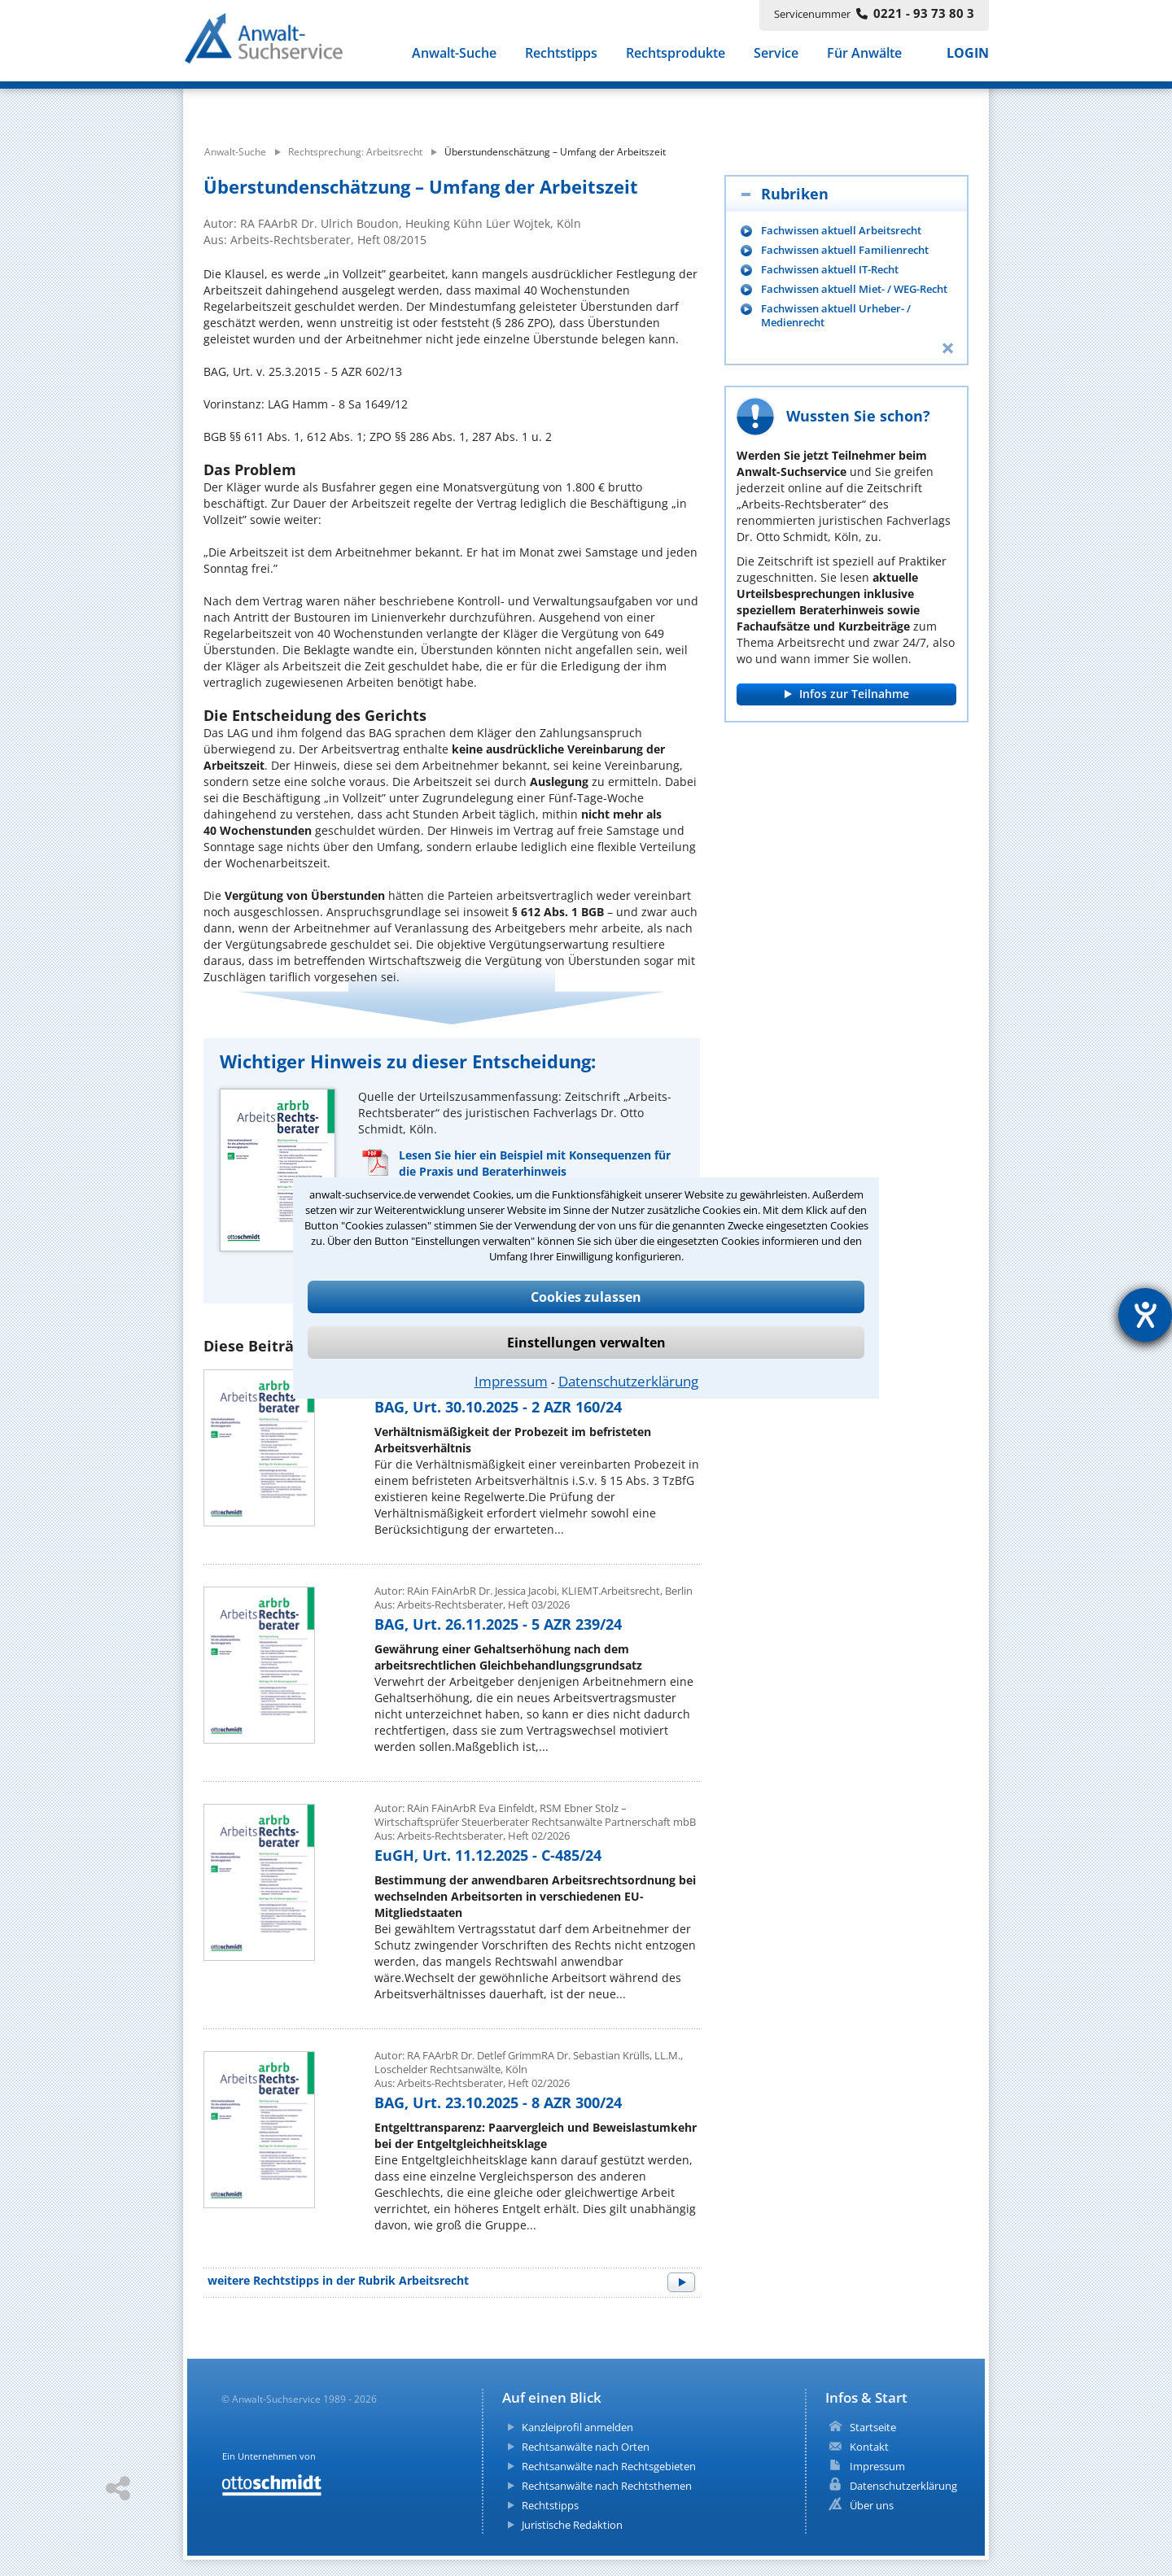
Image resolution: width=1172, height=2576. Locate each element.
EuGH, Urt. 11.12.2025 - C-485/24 (487, 1855)
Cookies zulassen (586, 1297)
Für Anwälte (864, 55)
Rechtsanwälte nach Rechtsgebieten (609, 2466)
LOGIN (968, 55)
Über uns (872, 2505)
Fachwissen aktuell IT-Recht (830, 270)
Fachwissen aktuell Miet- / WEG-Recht (854, 289)
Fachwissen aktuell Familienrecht (845, 250)
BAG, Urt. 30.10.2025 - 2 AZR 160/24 (498, 1407)
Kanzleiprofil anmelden (577, 2427)
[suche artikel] (494, 104)
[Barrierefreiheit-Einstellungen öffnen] (1145, 1315)
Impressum (511, 1381)
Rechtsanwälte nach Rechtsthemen (607, 2485)
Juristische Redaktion (572, 2524)
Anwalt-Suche (454, 55)
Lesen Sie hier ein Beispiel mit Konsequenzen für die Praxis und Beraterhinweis (535, 1163)
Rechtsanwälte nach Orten (585, 2446)
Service (776, 55)
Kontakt (869, 2446)
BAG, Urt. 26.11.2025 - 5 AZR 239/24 (498, 1624)
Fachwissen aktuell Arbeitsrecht (841, 231)
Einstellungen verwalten (586, 1342)
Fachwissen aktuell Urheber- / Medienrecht (836, 316)
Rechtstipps (561, 55)
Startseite (873, 2427)
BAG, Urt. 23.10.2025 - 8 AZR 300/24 (498, 2102)
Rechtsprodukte (675, 55)
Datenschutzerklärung (628, 1381)
